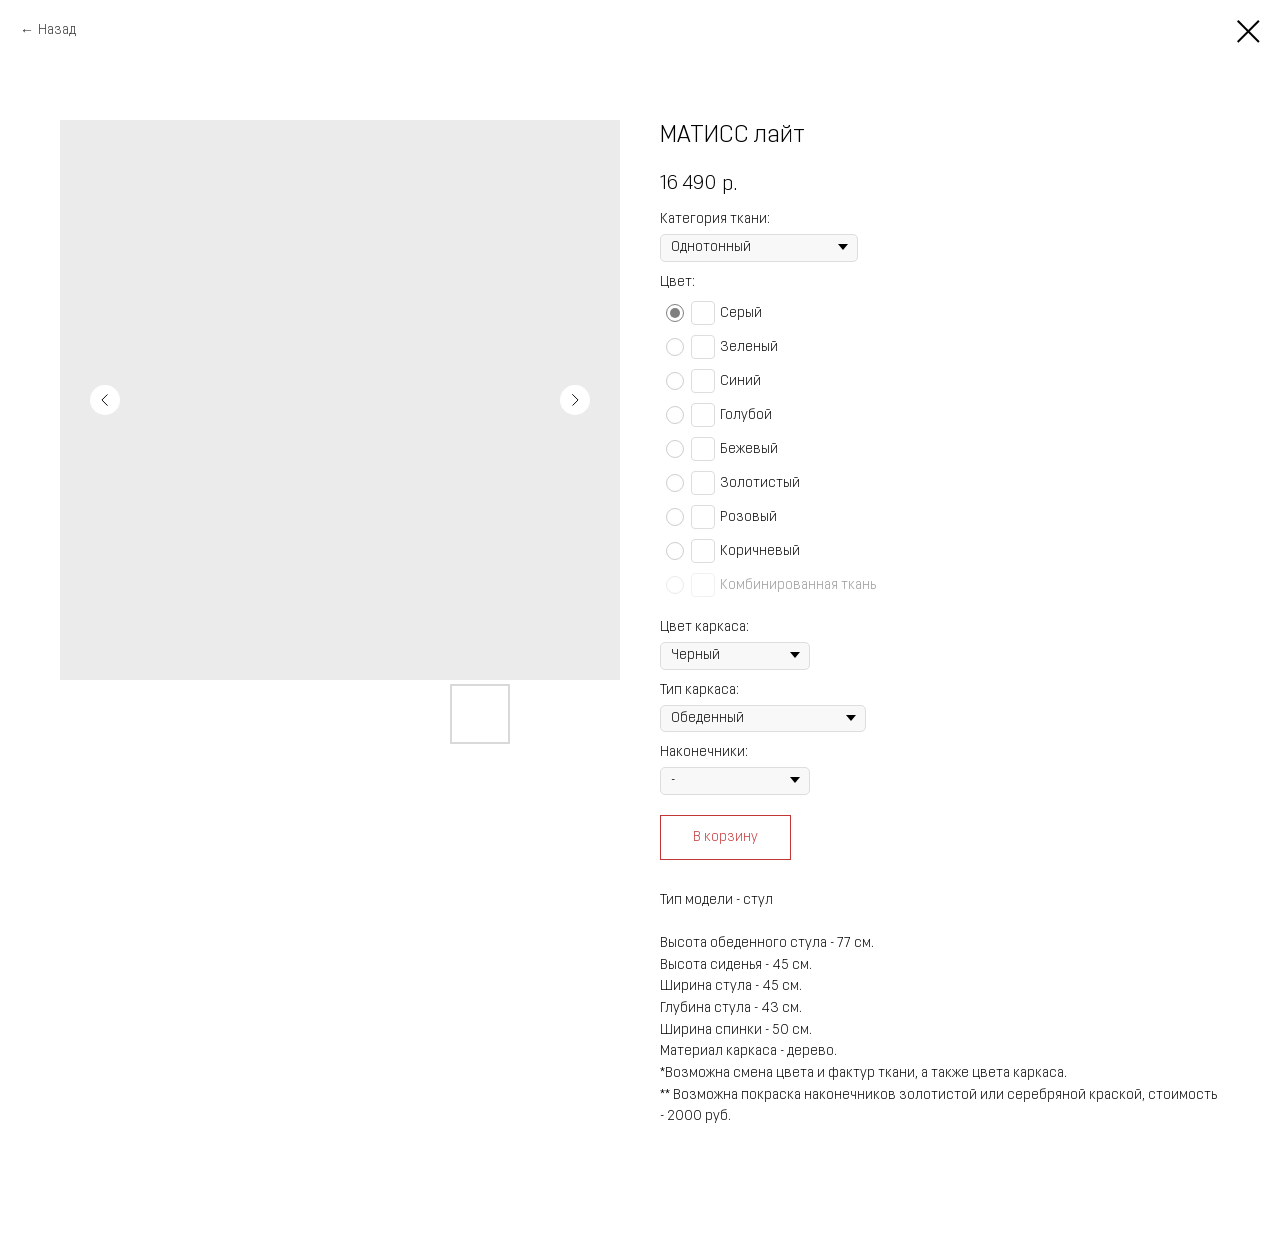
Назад (57, 30)
